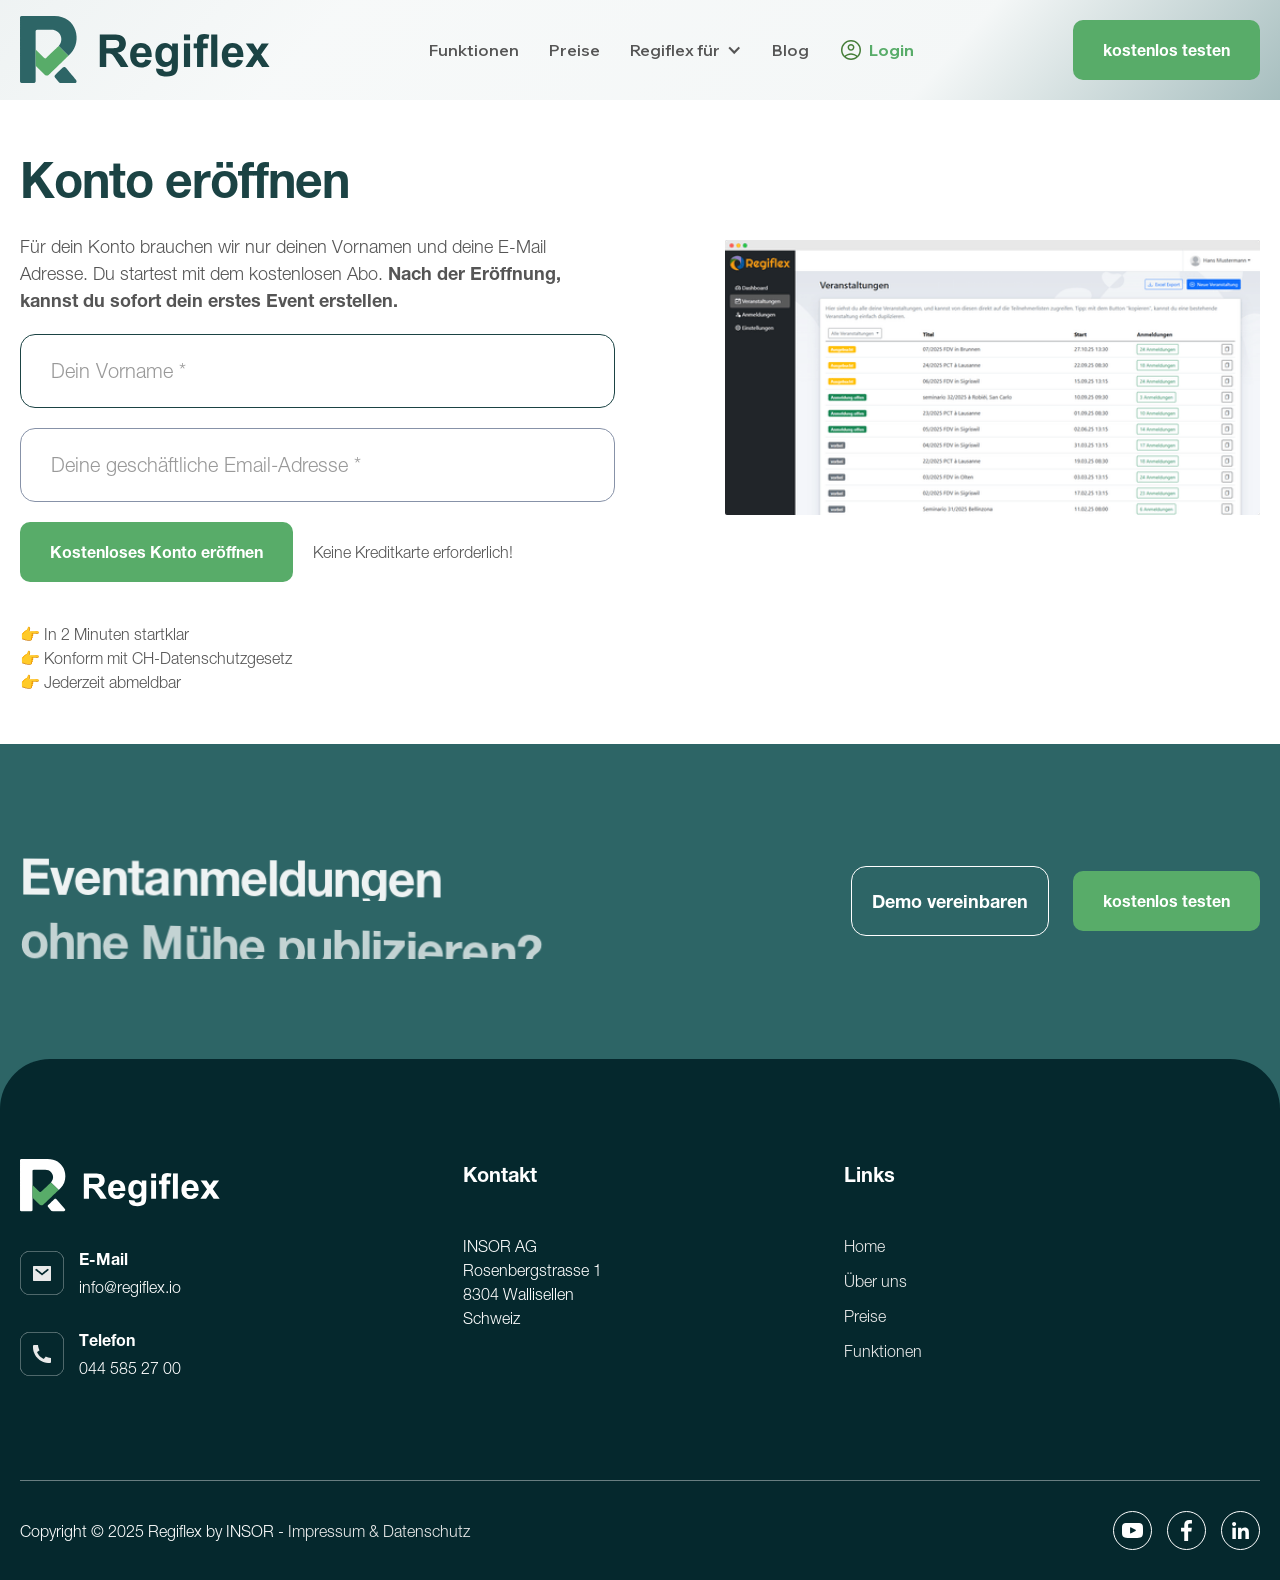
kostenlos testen (1166, 49)
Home (864, 1246)
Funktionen (474, 50)
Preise (574, 50)
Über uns (875, 1281)
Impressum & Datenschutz (379, 1531)
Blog (790, 50)
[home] (145, 49)
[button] (686, 50)
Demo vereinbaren (950, 901)
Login (891, 50)
